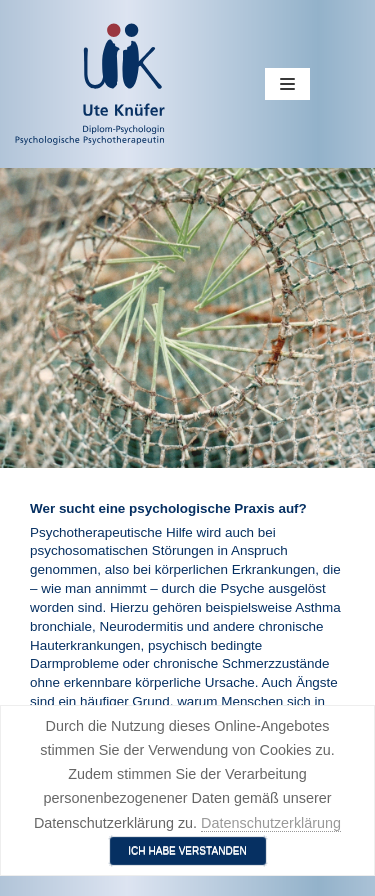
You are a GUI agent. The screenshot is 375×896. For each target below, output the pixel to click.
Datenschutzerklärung (271, 823)
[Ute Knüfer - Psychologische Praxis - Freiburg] (90, 84)
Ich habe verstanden (187, 850)
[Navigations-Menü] (287, 84)
